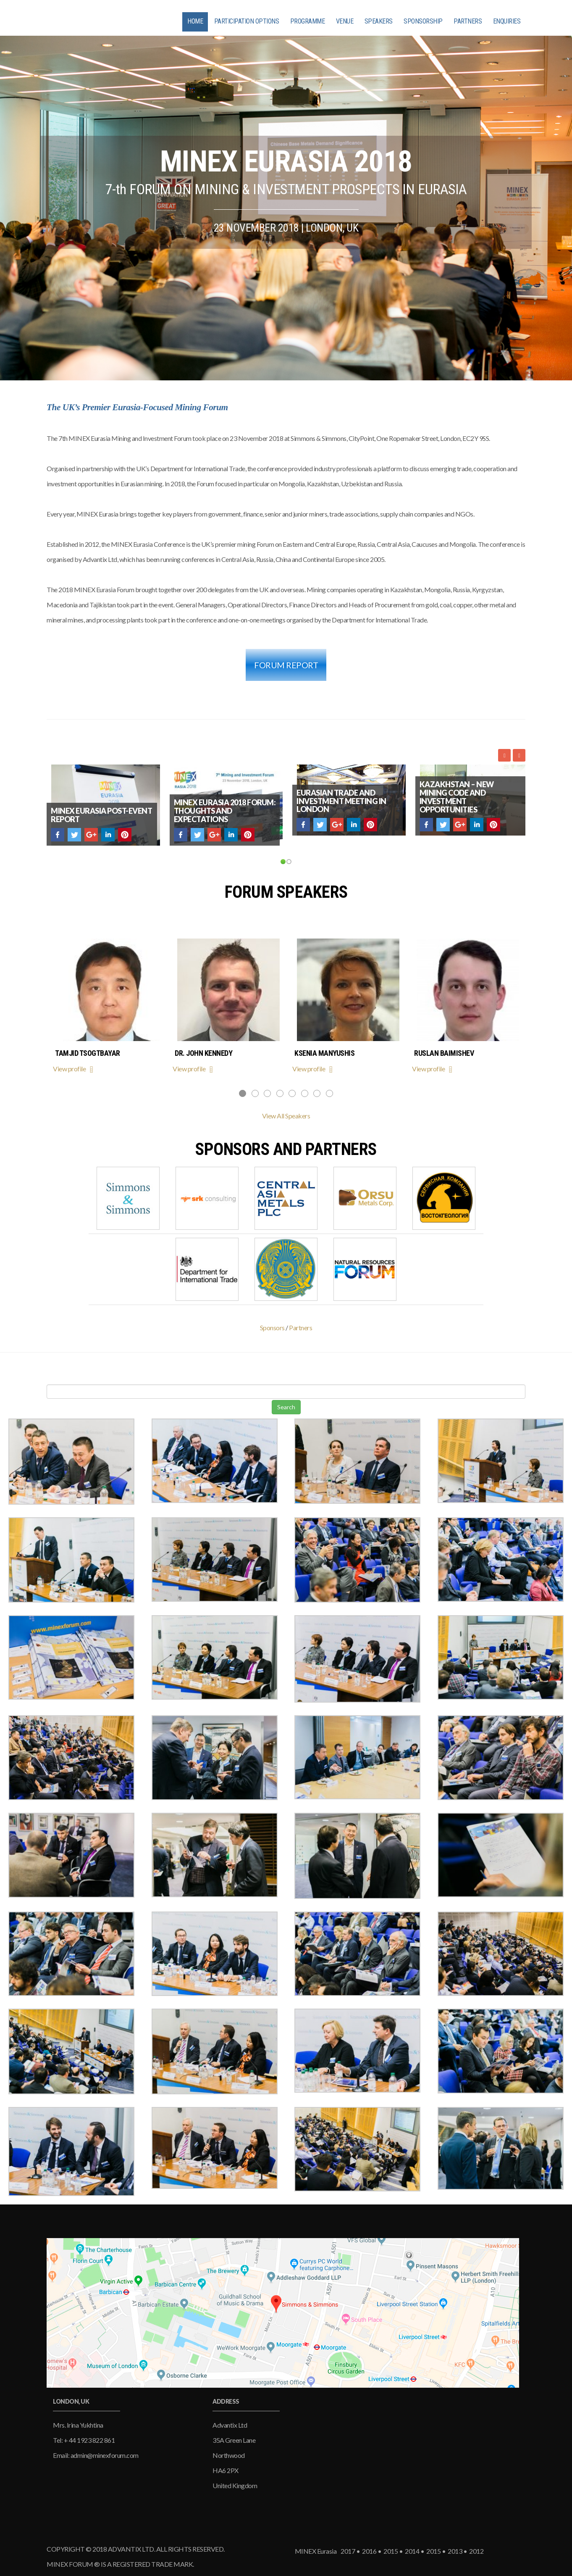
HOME (195, 21)
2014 (411, 2551)
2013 (454, 2551)
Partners (300, 1328)
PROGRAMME (307, 21)
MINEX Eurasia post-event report (101, 815)
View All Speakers (286, 1116)
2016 (369, 2551)
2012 (475, 2551)
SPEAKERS (379, 21)
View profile (74, 1069)
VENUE (345, 21)
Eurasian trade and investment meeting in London (341, 801)
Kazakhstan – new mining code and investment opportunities (457, 797)
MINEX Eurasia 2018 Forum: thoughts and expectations (225, 811)
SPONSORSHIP (423, 21)
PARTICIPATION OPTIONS (246, 21)
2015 (390, 2551)
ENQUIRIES (507, 21)
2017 (347, 2551)
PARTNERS (468, 21)
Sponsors (272, 1328)
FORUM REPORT (286, 665)
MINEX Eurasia (316, 2551)
